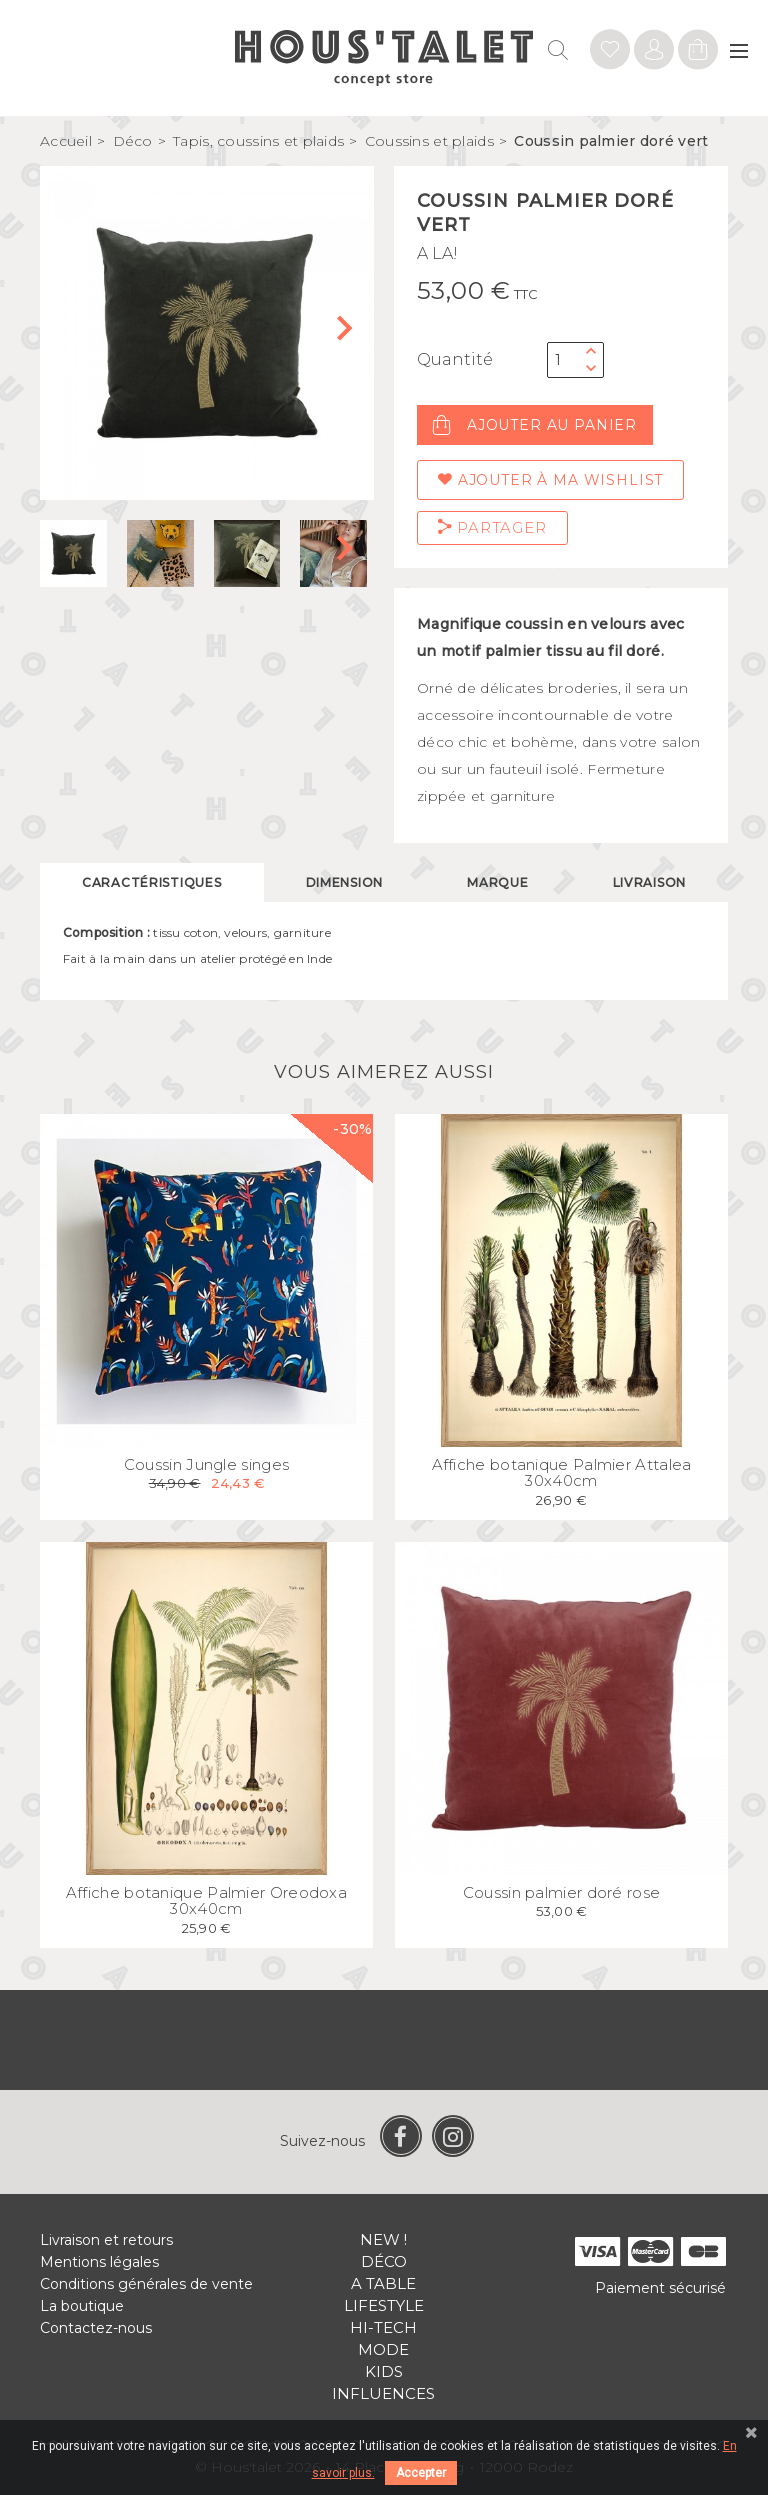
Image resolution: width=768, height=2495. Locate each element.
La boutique (82, 2306)
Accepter (421, 2473)
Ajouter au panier (535, 425)
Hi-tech (383, 2327)
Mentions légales (99, 2262)
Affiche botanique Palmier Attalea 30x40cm (562, 1473)
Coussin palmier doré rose (562, 1892)
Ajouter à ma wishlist (550, 480)
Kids (384, 2371)
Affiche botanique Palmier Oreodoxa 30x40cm (206, 1901)
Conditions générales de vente (146, 2284)
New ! (383, 2239)
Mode (383, 2349)
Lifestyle (384, 2305)
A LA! (437, 253)
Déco (384, 2261)
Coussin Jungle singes (206, 1464)
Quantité (455, 359)
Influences (383, 2393)
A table (383, 2283)
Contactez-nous (96, 2328)
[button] (350, 333)
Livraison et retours (106, 2240)
